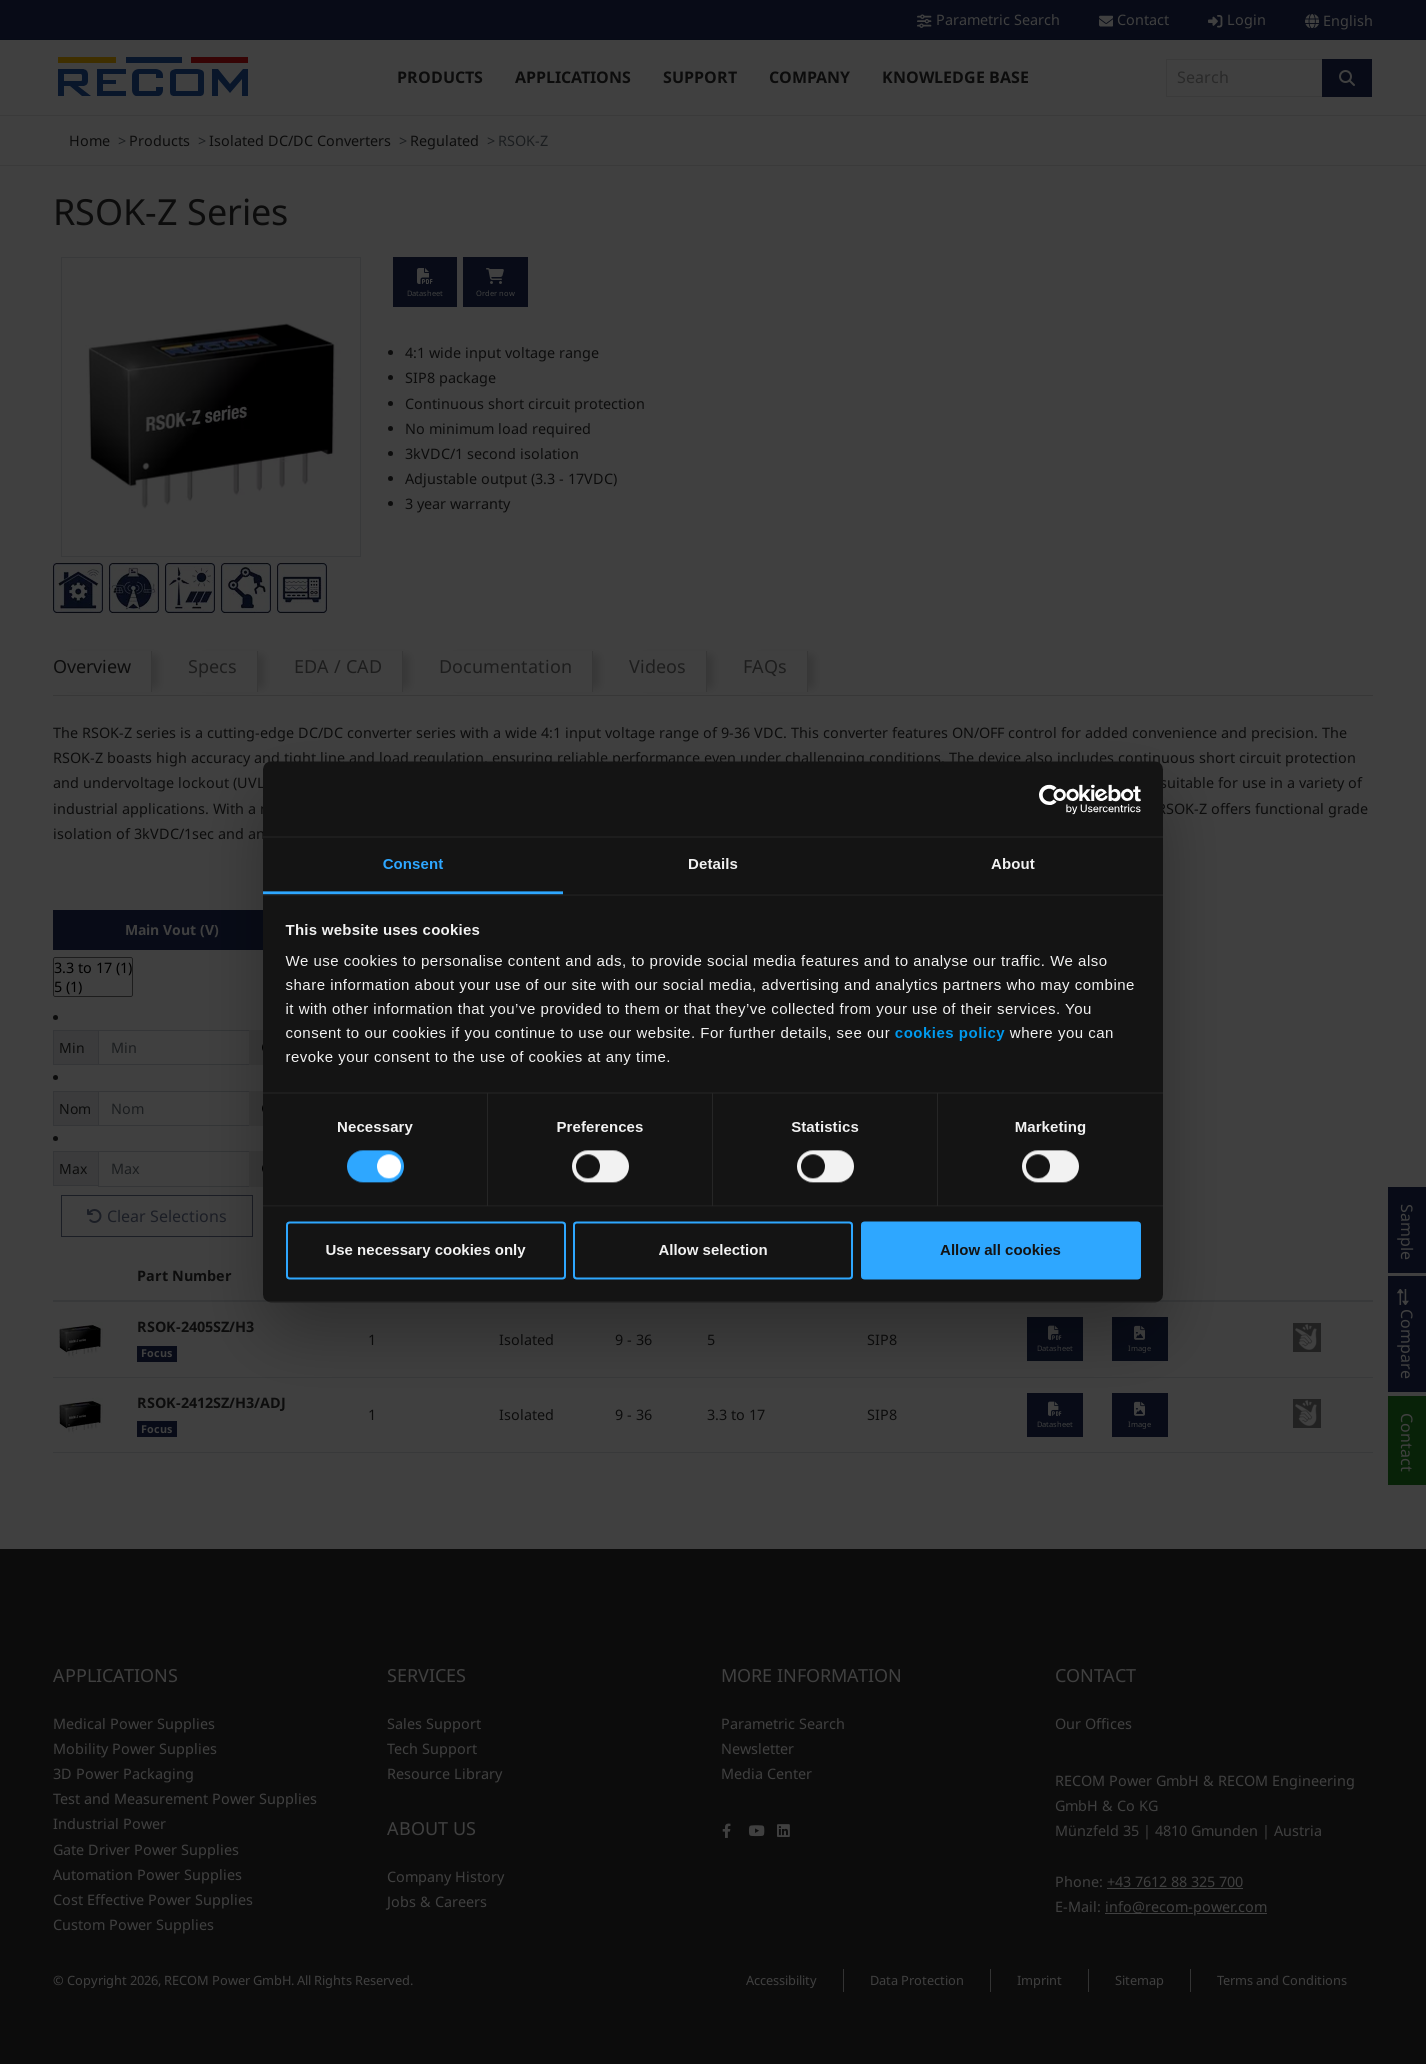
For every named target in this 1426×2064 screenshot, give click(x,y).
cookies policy (950, 1032)
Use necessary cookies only (425, 1249)
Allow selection (712, 1249)
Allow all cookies (1000, 1249)
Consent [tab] (413, 863)
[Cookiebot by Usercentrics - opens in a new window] (1053, 799)
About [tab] (1013, 863)
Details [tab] (713, 863)
